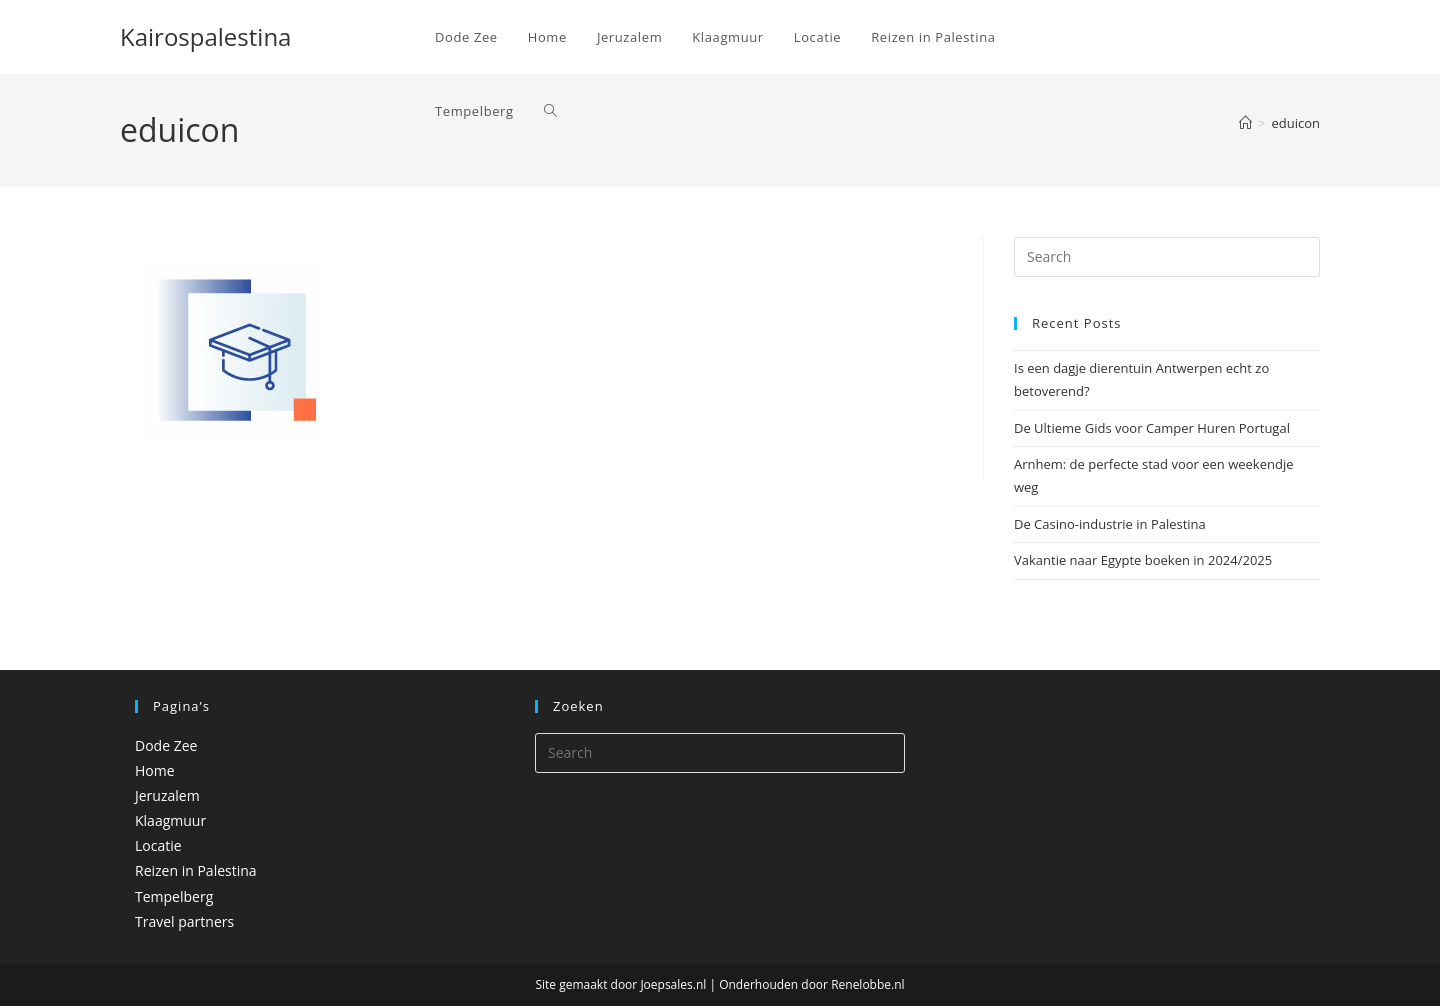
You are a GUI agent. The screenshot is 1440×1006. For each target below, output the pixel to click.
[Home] (1245, 123)
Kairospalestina (205, 36)
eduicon (1295, 123)
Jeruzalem (167, 795)
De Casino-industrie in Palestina (1110, 524)
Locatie (158, 845)
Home (155, 770)
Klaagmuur (170, 820)
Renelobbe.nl (867, 984)
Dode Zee (166, 745)
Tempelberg (174, 896)
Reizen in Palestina (196, 870)
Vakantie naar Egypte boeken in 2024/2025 (1143, 560)
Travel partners (184, 921)
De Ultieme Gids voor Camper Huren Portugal (1152, 428)
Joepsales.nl (673, 984)
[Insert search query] (1167, 257)
